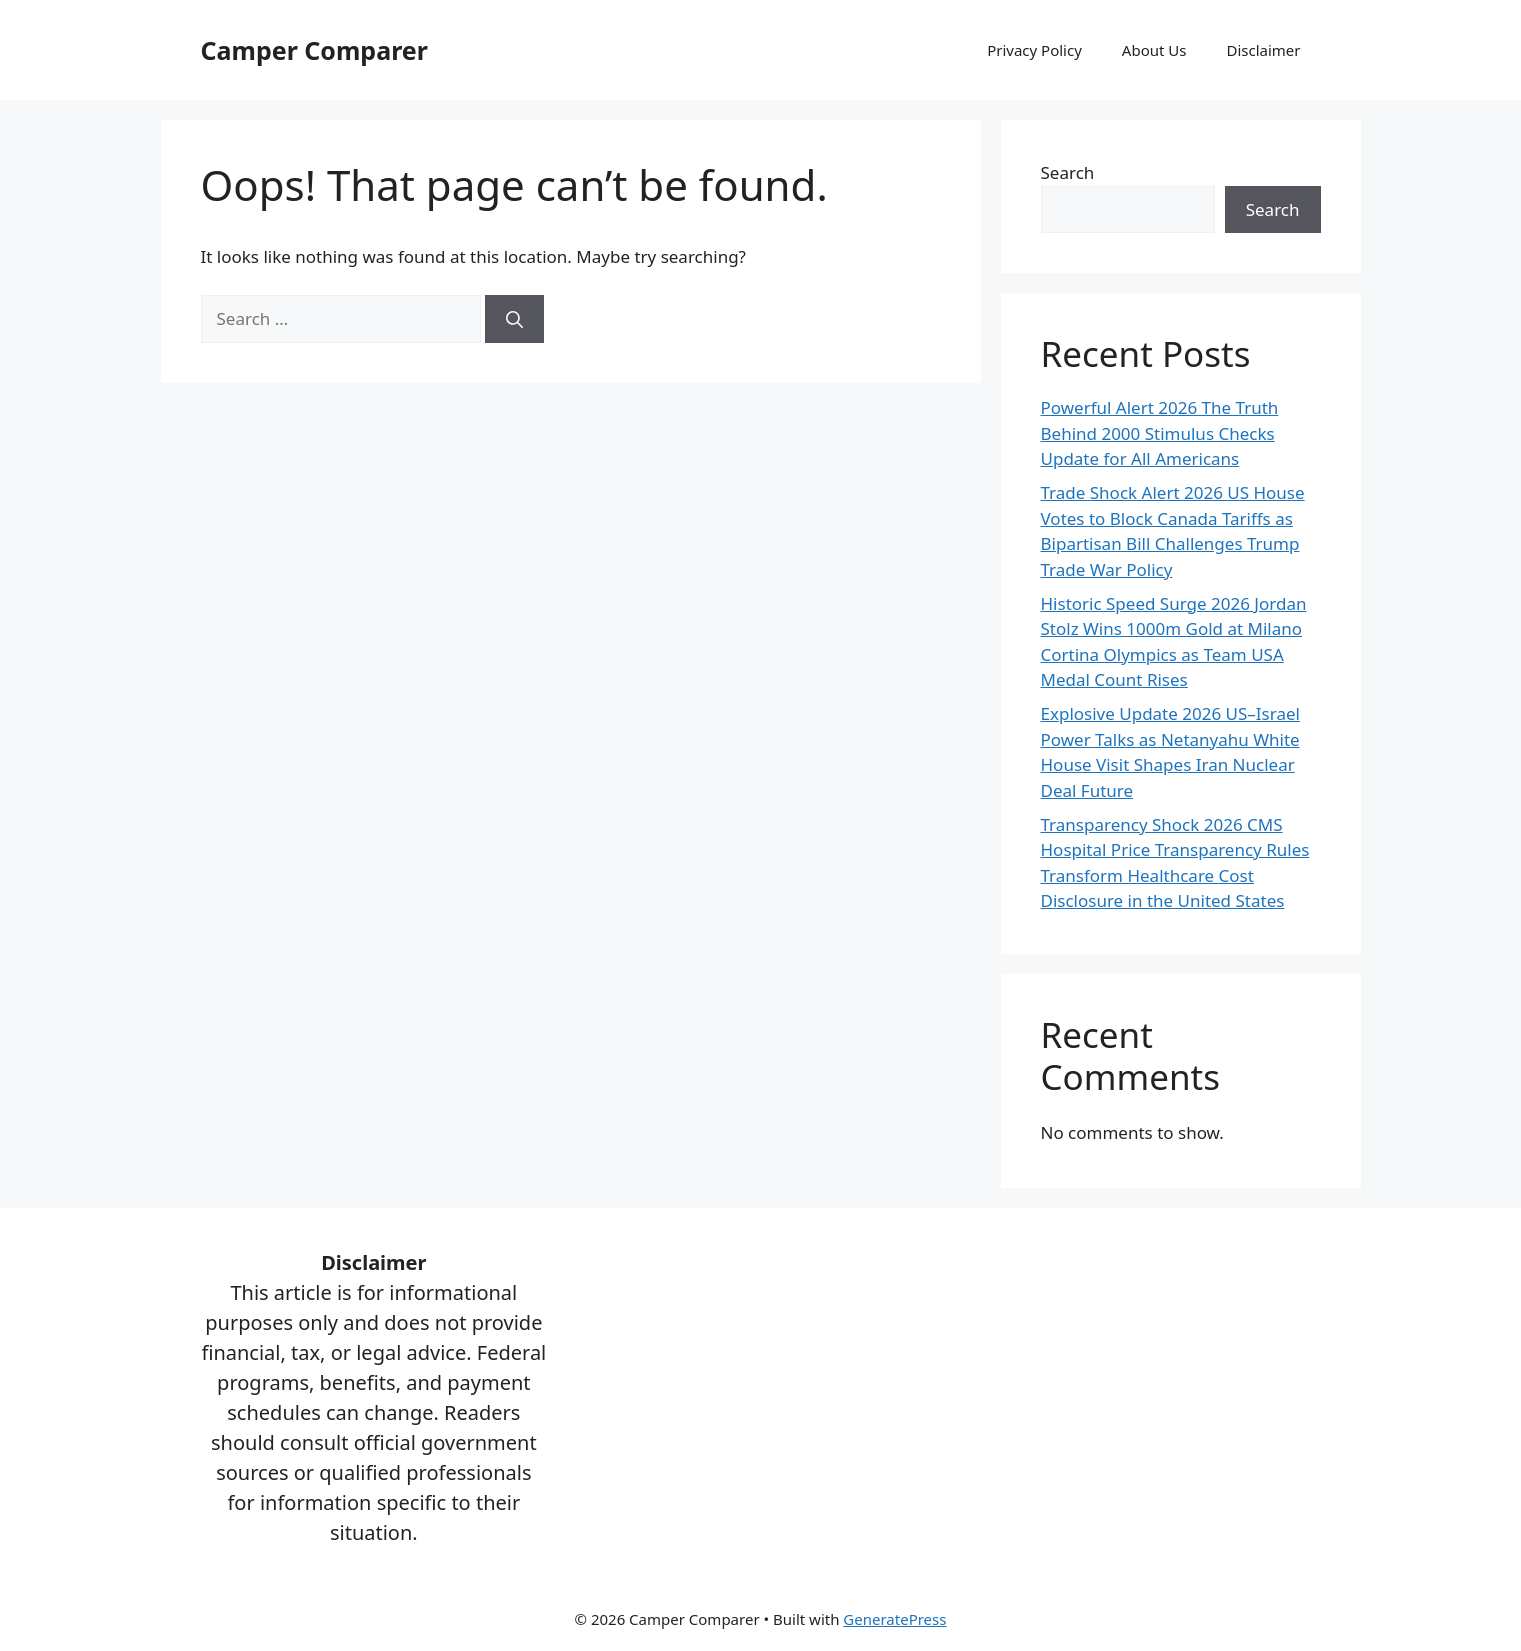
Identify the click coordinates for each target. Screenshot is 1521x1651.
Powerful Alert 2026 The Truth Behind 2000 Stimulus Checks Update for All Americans (1160, 433)
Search (1068, 172)
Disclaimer (1263, 50)
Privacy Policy (1034, 50)
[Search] (514, 319)
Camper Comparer (314, 50)
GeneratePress (894, 1619)
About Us (1154, 50)
